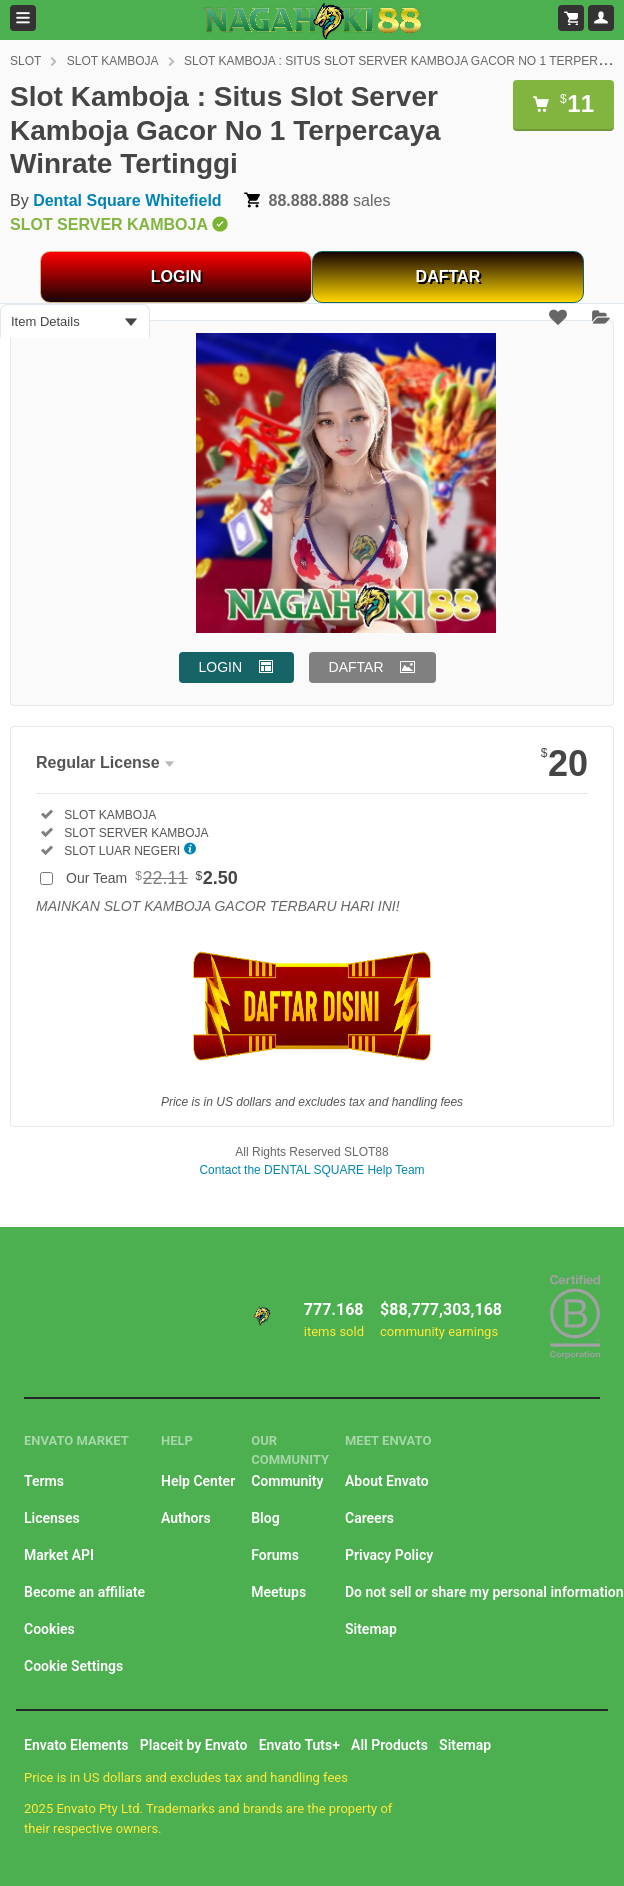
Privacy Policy (389, 1555)
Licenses (52, 1518)
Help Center (198, 1481)
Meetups (278, 1592)
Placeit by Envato (194, 1745)
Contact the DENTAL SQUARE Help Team (311, 1170)
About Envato (387, 1481)
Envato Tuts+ (299, 1745)
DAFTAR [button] (356, 667)
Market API (59, 1555)
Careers (369, 1518)
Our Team (152, 878)
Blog (265, 1518)
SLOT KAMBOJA (113, 61)
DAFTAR (448, 276)
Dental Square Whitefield (127, 200)
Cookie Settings (73, 1666)
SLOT (25, 61)
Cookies (49, 1629)
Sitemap (371, 1629)
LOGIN (176, 276)
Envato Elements (76, 1745)
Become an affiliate (84, 1592)
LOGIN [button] (221, 667)
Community (287, 1481)
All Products (389, 1745)
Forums (275, 1555)
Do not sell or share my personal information (484, 1592)
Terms (44, 1481)
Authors (186, 1518)
